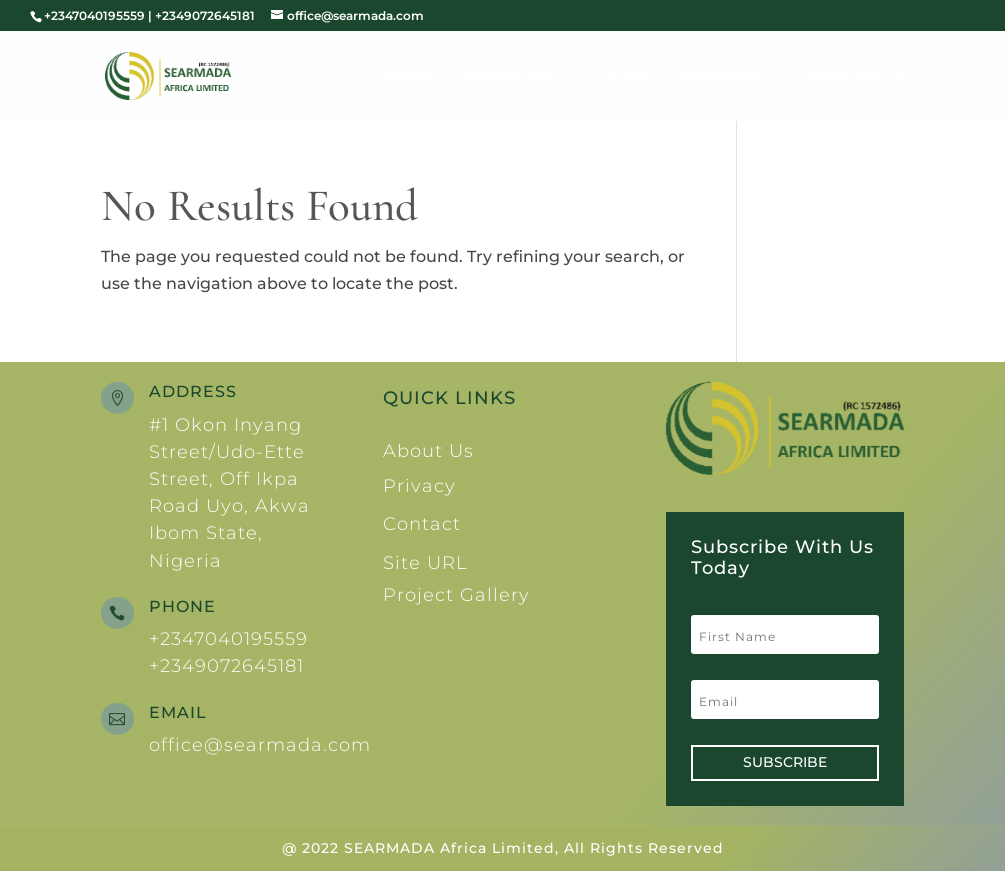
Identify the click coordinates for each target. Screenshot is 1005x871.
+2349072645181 (226, 666)
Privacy (419, 486)
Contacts (857, 78)
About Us (509, 78)
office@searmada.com (260, 745)
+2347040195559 (228, 639)
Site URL (425, 563)
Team (625, 78)
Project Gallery (456, 595)
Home (412, 78)
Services (719, 78)
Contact (422, 524)
